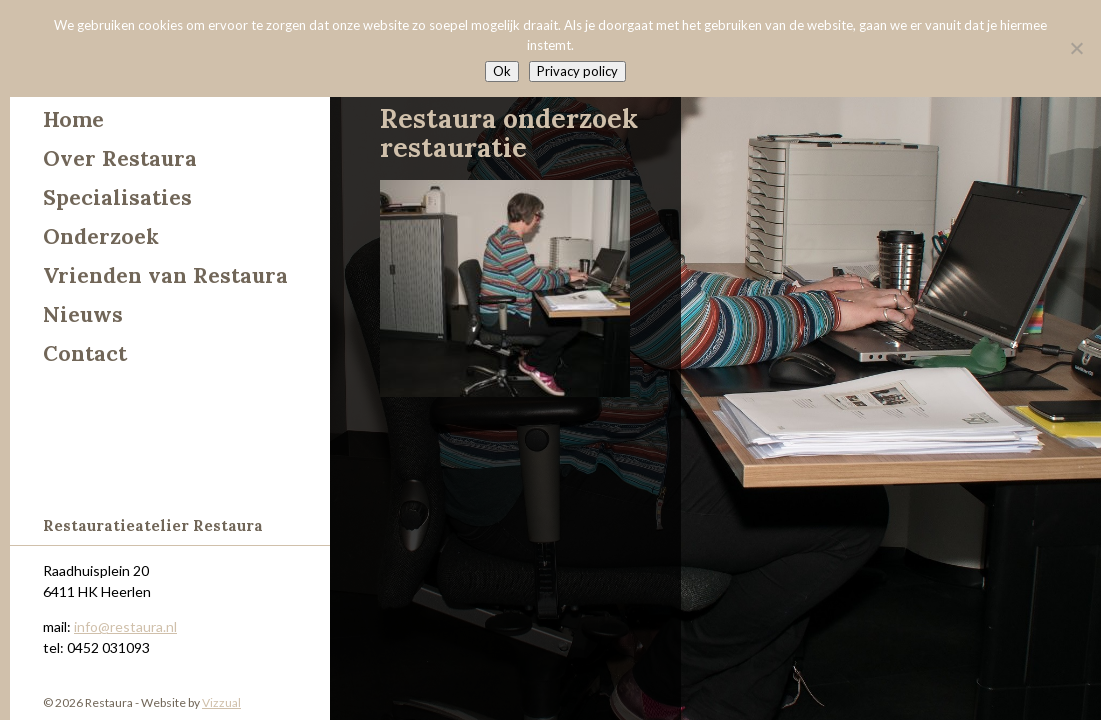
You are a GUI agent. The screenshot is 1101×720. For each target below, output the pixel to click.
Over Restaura (120, 158)
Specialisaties (117, 197)
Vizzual (221, 702)
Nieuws (83, 314)
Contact (85, 353)
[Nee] (1076, 48)
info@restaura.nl (125, 626)
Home (73, 119)
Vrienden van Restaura (165, 275)
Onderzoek (101, 236)
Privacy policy (577, 71)
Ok (502, 71)
